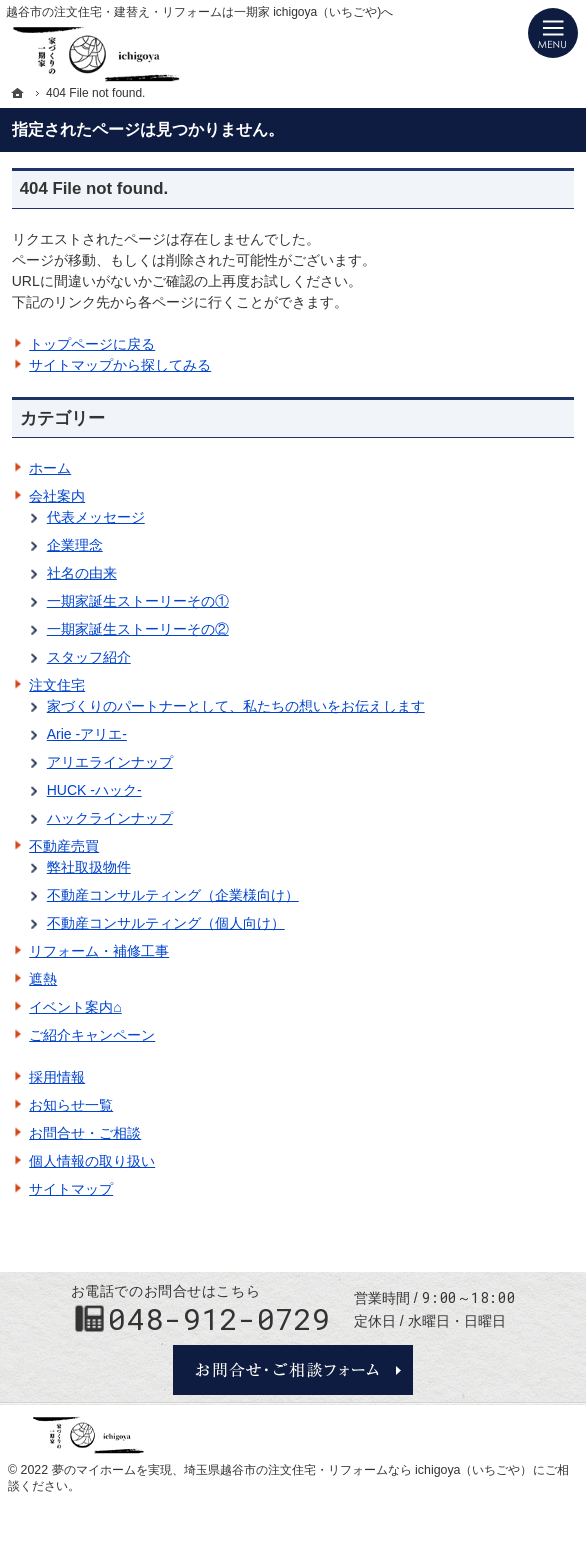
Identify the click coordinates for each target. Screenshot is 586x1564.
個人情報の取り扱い (92, 1161)
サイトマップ (71, 1189)
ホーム (50, 468)
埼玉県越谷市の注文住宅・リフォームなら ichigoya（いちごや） (358, 1470)
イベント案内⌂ (75, 1007)
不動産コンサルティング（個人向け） (166, 923)
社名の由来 (82, 573)
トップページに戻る (92, 344)
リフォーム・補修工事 (99, 951)
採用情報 (57, 1077)
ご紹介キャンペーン (92, 1035)
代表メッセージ (96, 517)
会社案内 (57, 496)
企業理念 (75, 545)
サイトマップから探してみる (120, 365)
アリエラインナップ (110, 762)
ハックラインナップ (110, 818)
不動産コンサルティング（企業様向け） (173, 895)
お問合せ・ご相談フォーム (293, 1370)
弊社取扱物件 (89, 867)
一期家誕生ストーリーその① (138, 601)
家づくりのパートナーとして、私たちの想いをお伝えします (236, 706)
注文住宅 (57, 685)
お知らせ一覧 (71, 1105)
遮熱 (43, 979)
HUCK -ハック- (94, 790)
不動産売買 (64, 846)
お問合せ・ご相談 (85, 1133)
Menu (553, 33)
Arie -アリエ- (87, 734)
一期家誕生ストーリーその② (138, 629)
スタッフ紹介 (89, 657)
